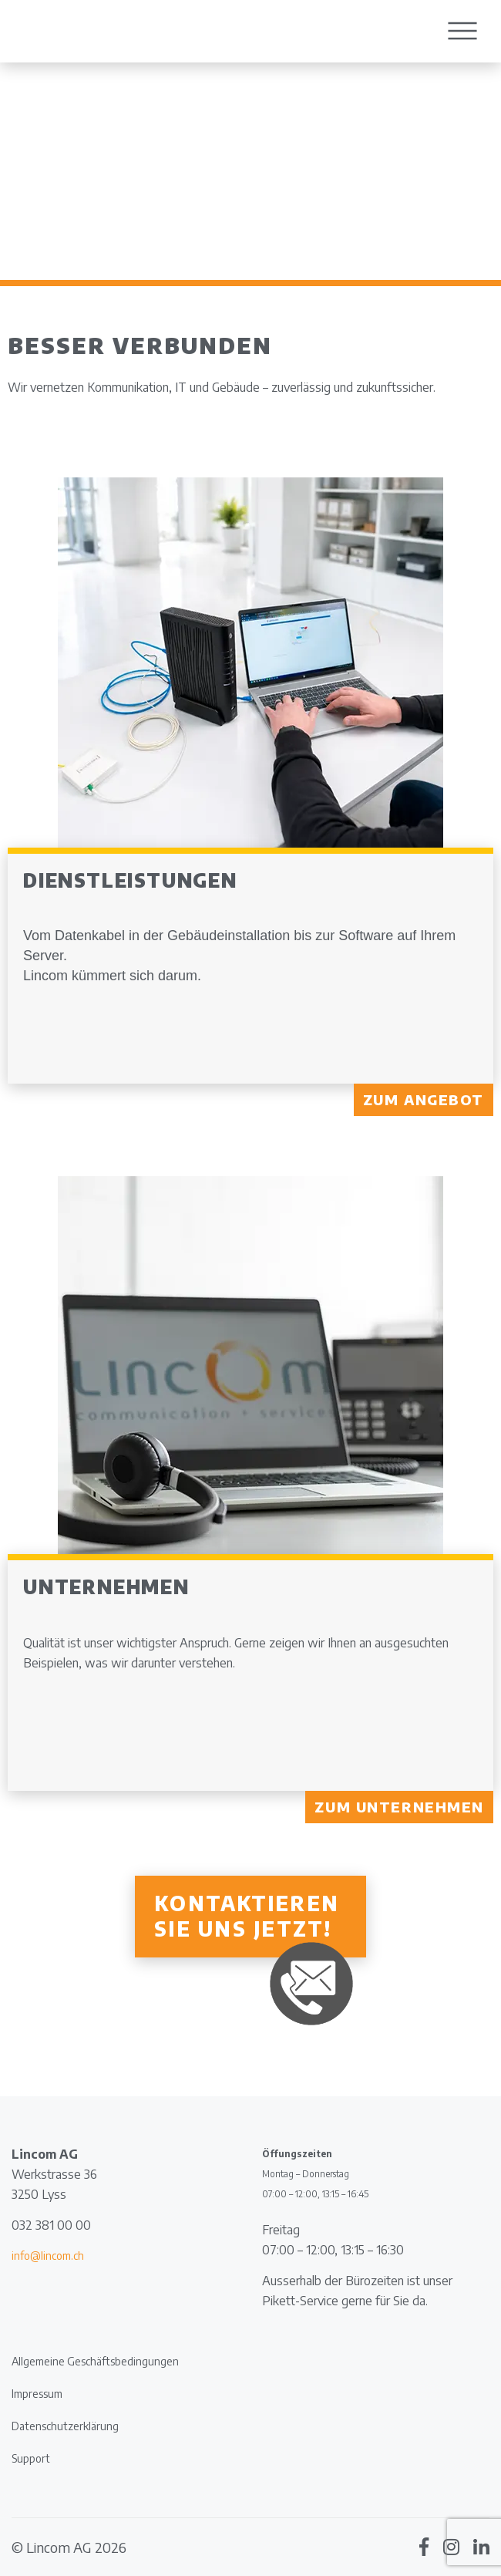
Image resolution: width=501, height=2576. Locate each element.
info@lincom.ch (48, 2255)
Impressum (37, 2393)
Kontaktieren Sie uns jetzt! (246, 1915)
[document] (125, 2286)
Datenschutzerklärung (65, 2426)
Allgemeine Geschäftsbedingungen (95, 2361)
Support (31, 2458)
